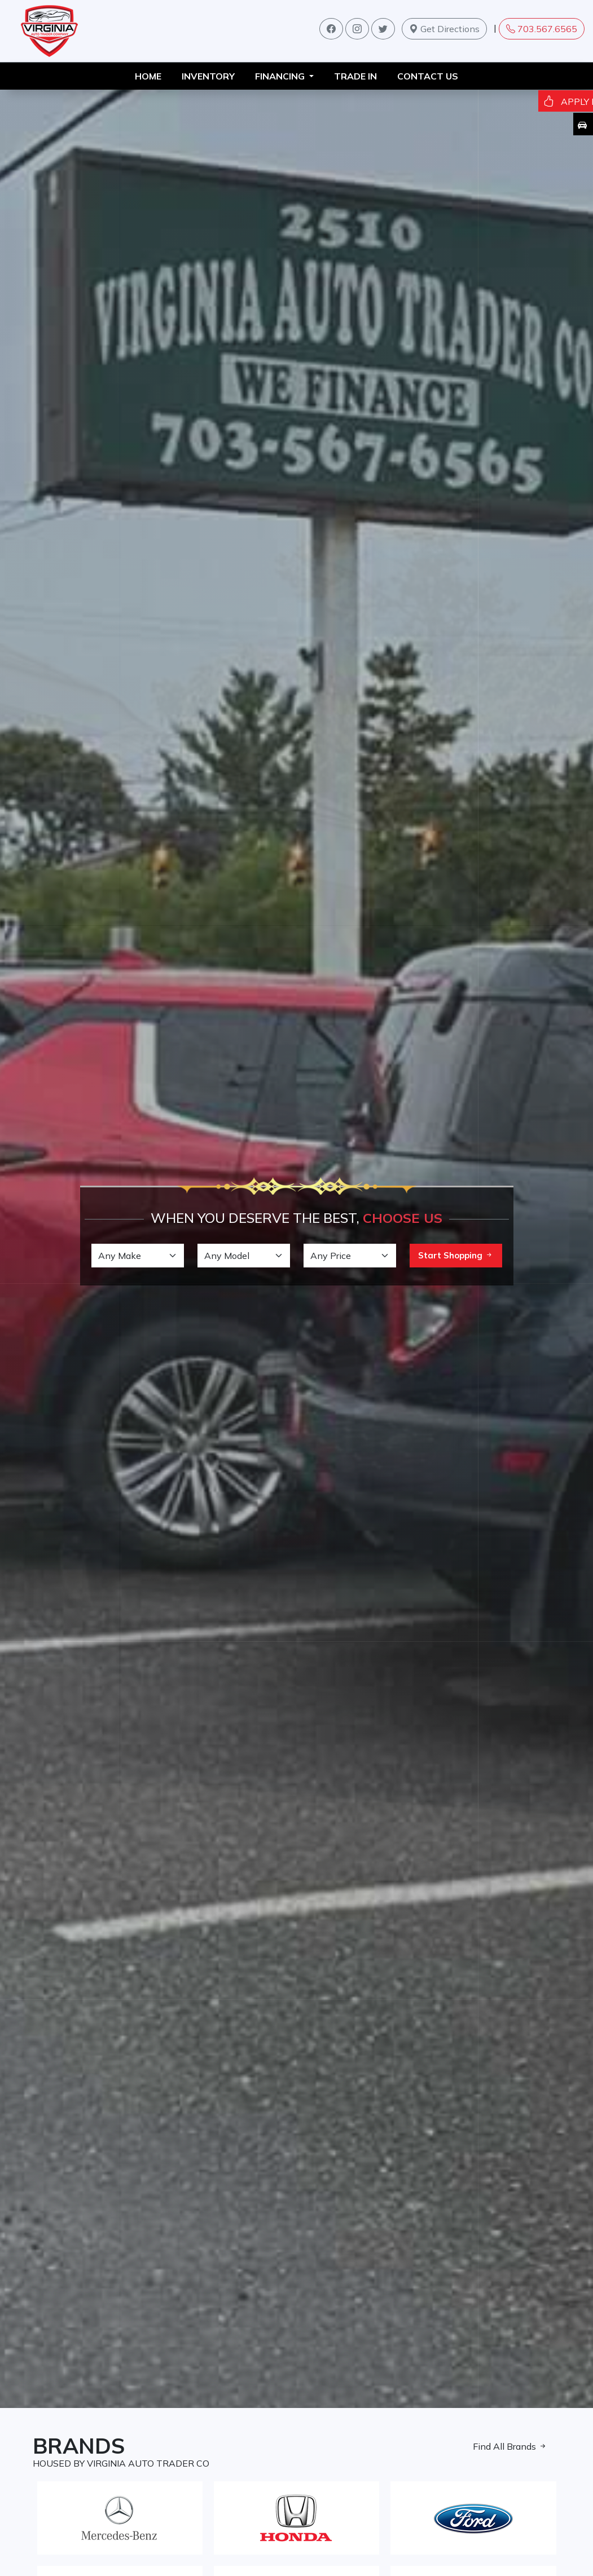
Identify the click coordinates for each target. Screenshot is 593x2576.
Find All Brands (510, 2446)
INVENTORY (208, 76)
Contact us (427, 76)
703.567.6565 (541, 28)
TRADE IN (355, 76)
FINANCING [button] (281, 76)
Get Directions (444, 28)
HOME (148, 76)
